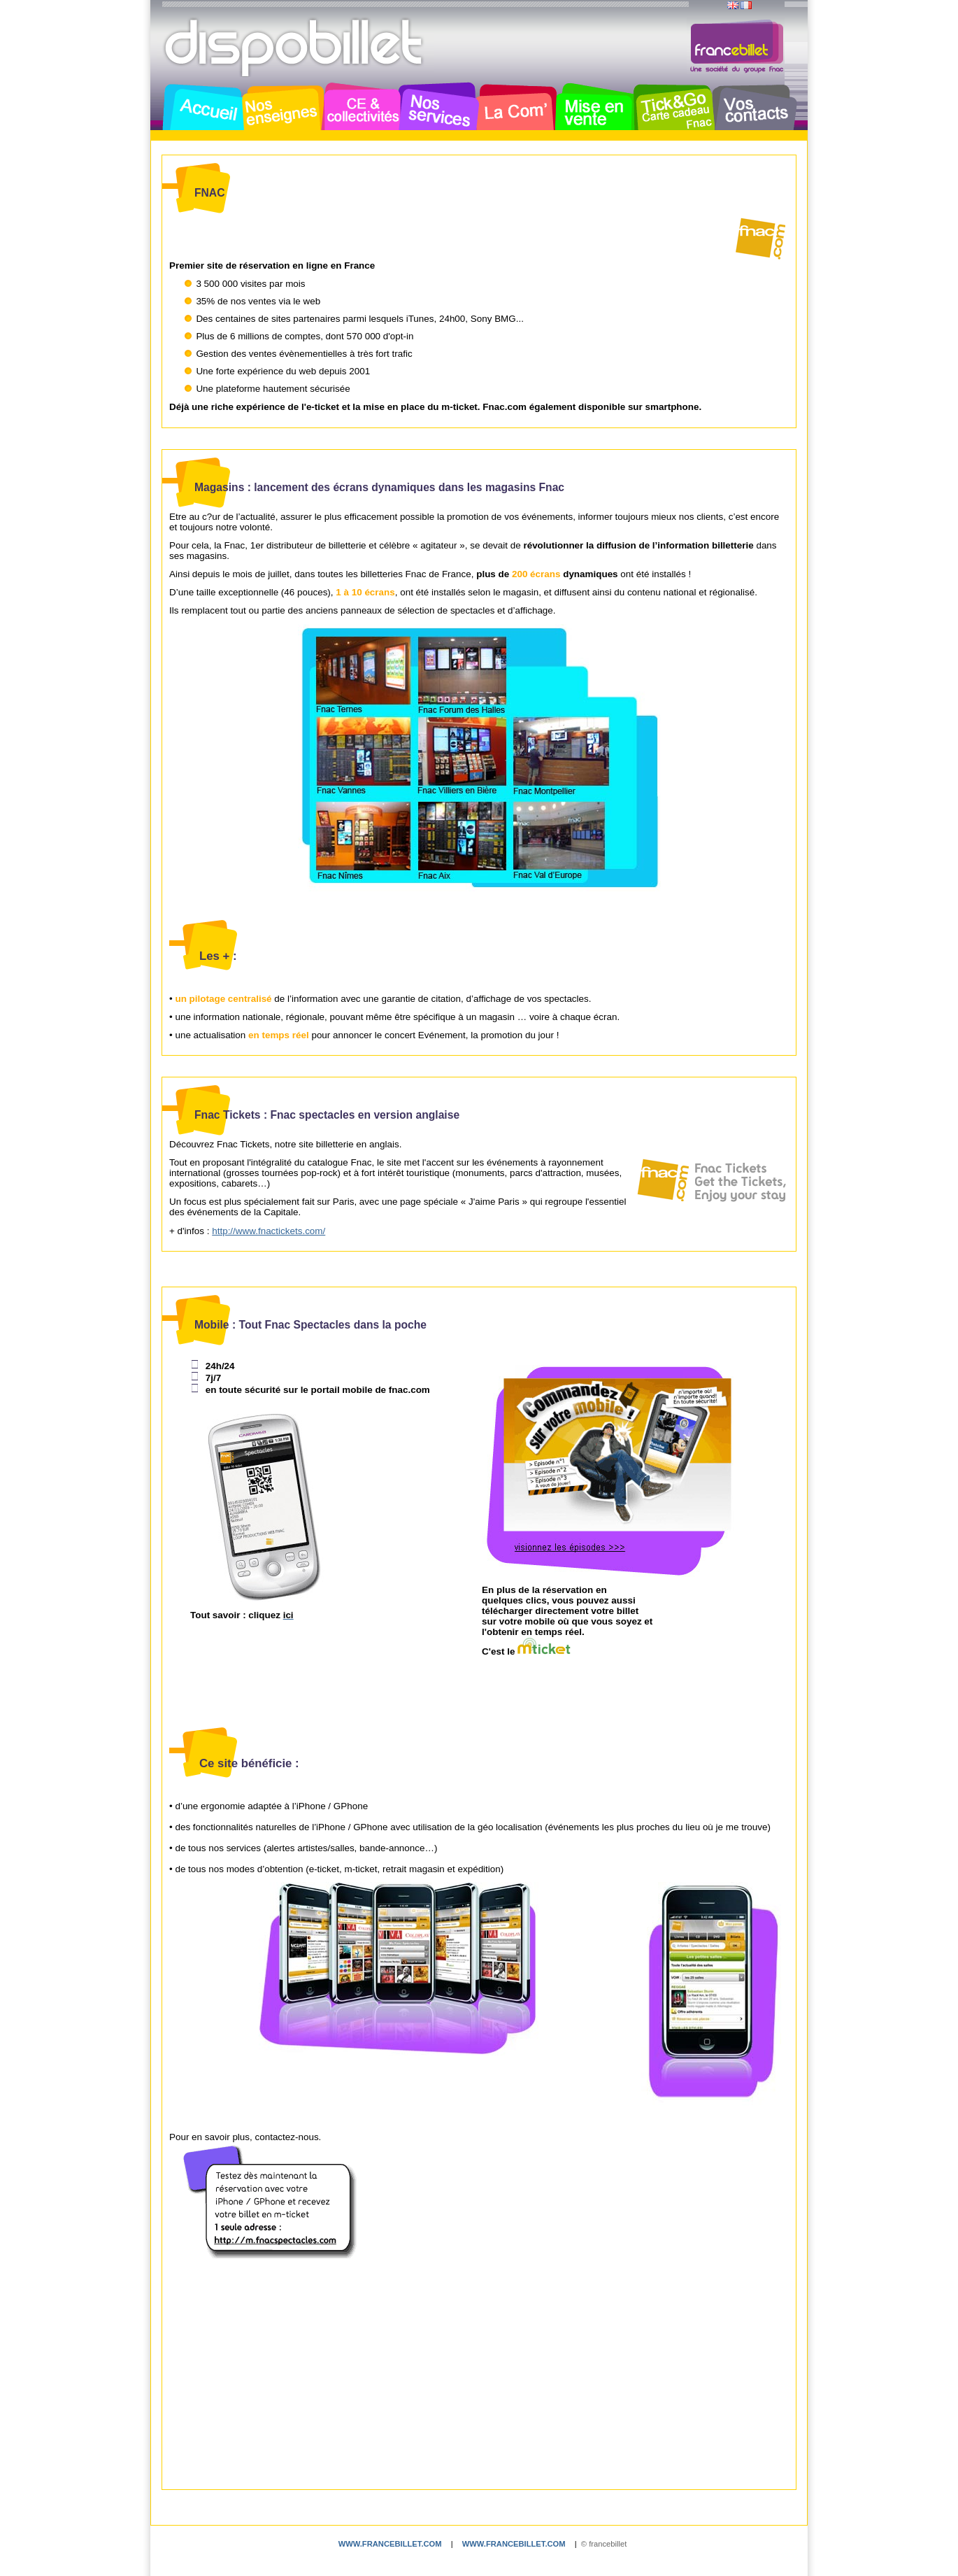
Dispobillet (295, 47)
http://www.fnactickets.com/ (268, 1231)
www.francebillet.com (390, 2544)
